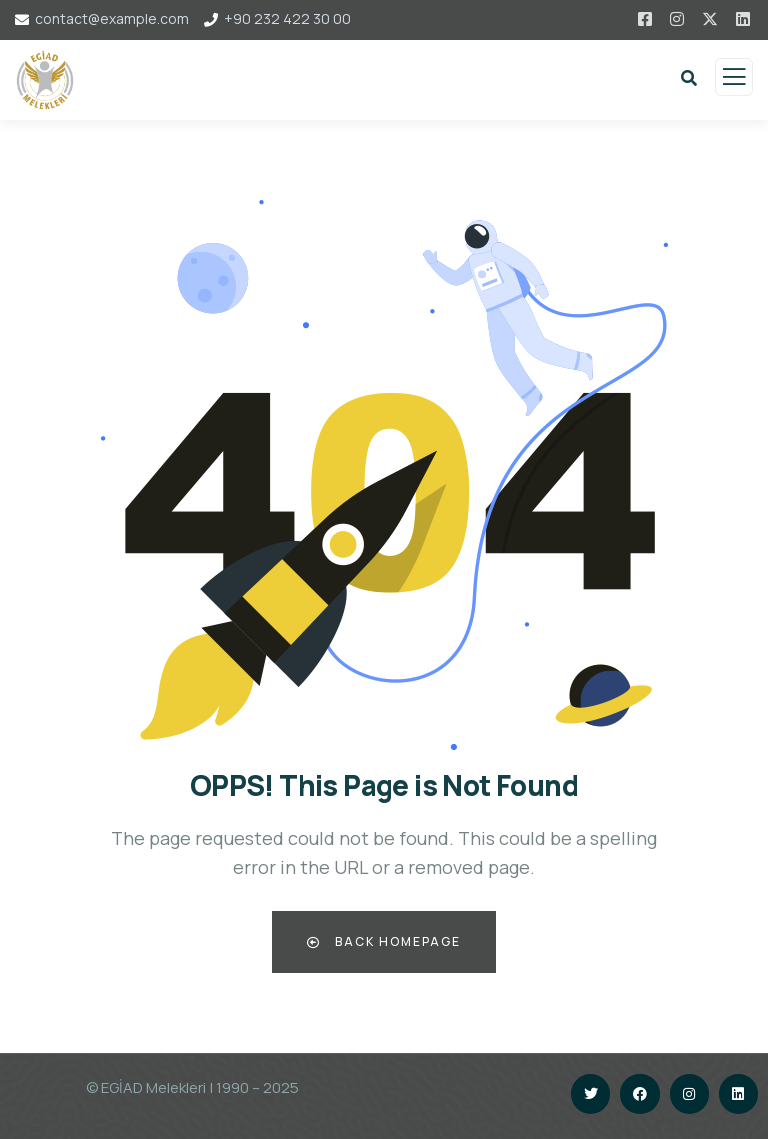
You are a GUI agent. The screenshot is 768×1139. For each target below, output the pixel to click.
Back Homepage (384, 941)
